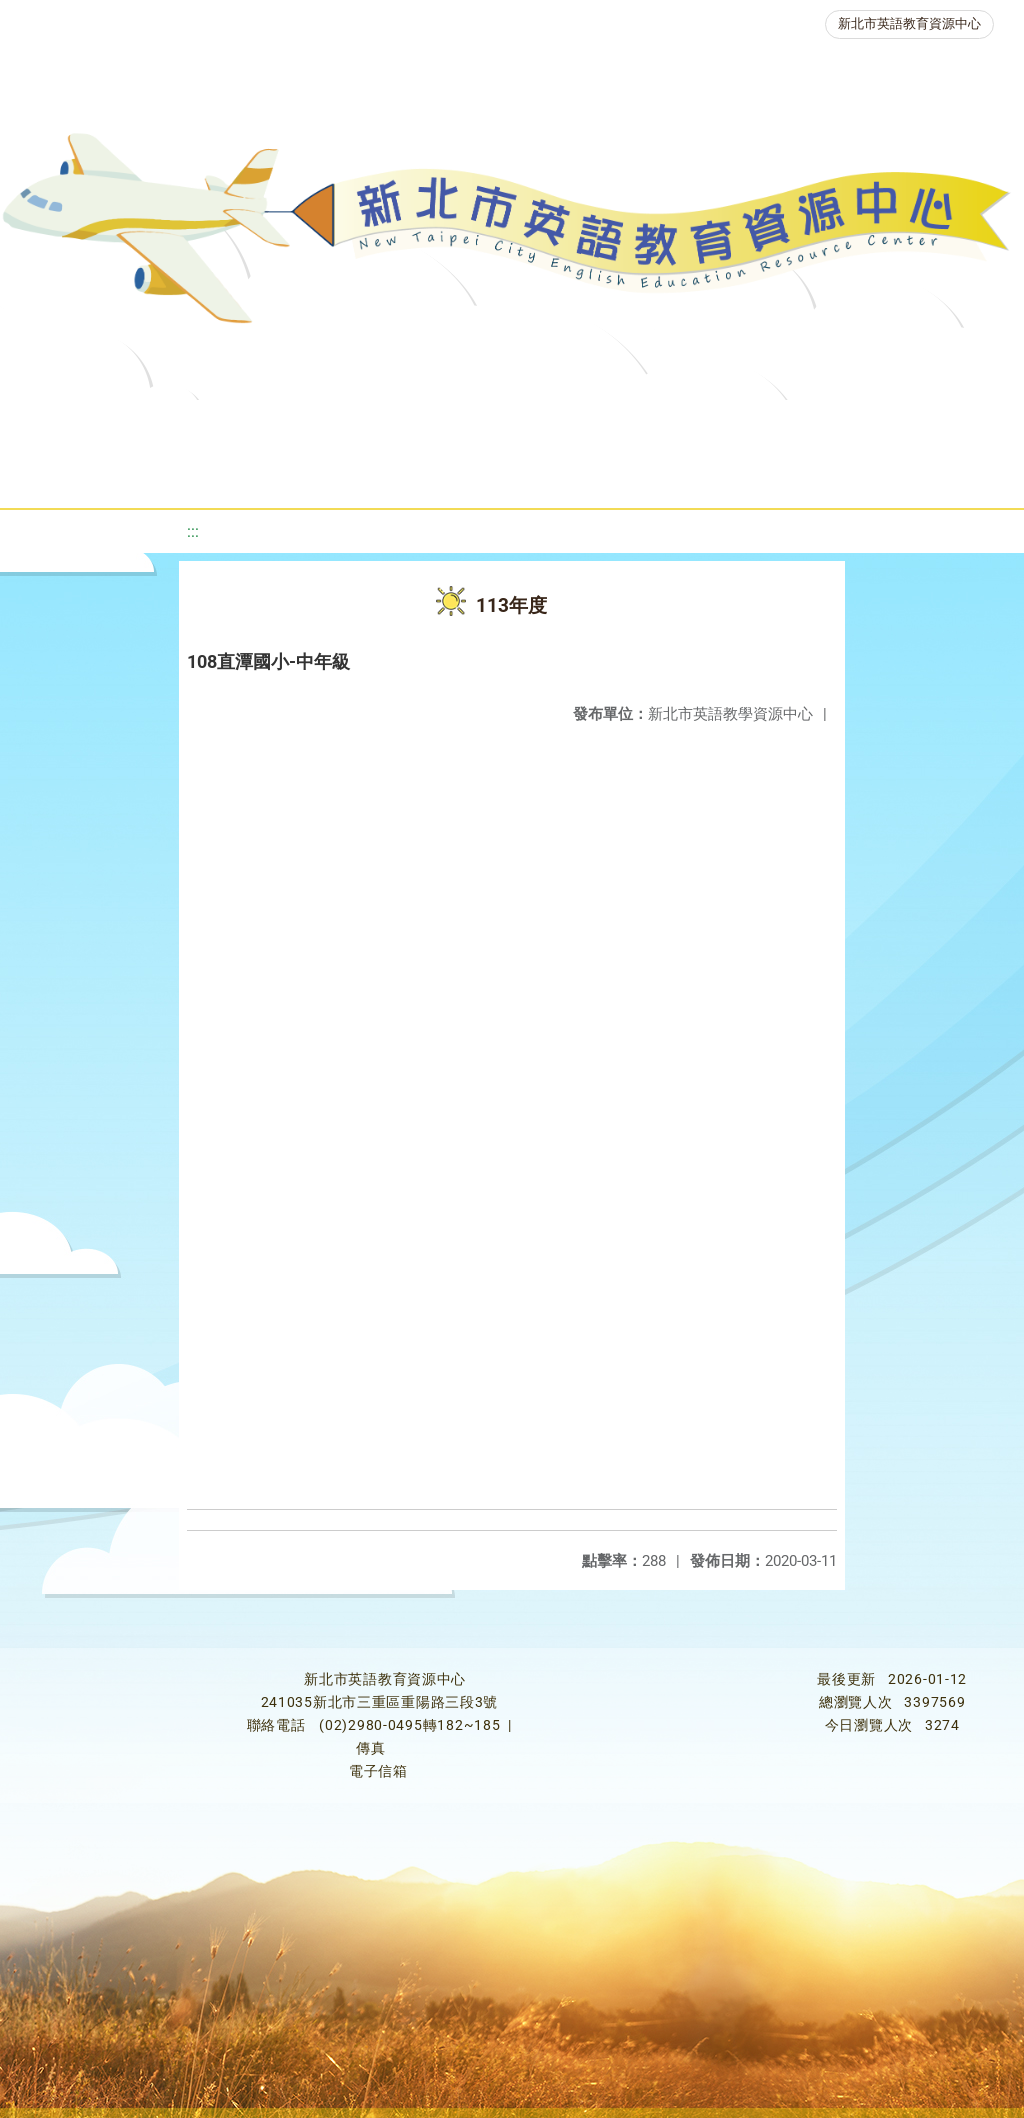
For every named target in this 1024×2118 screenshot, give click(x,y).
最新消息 (199, 424)
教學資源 (415, 424)
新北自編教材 (548, 424)
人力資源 (299, 474)
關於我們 (79, 424)
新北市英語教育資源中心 (909, 23)
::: (193, 531)
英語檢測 (801, 424)
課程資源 (295, 424)
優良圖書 (681, 424)
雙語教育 (581, 474)
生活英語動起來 (440, 474)
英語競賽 (921, 424)
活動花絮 (701, 474)
